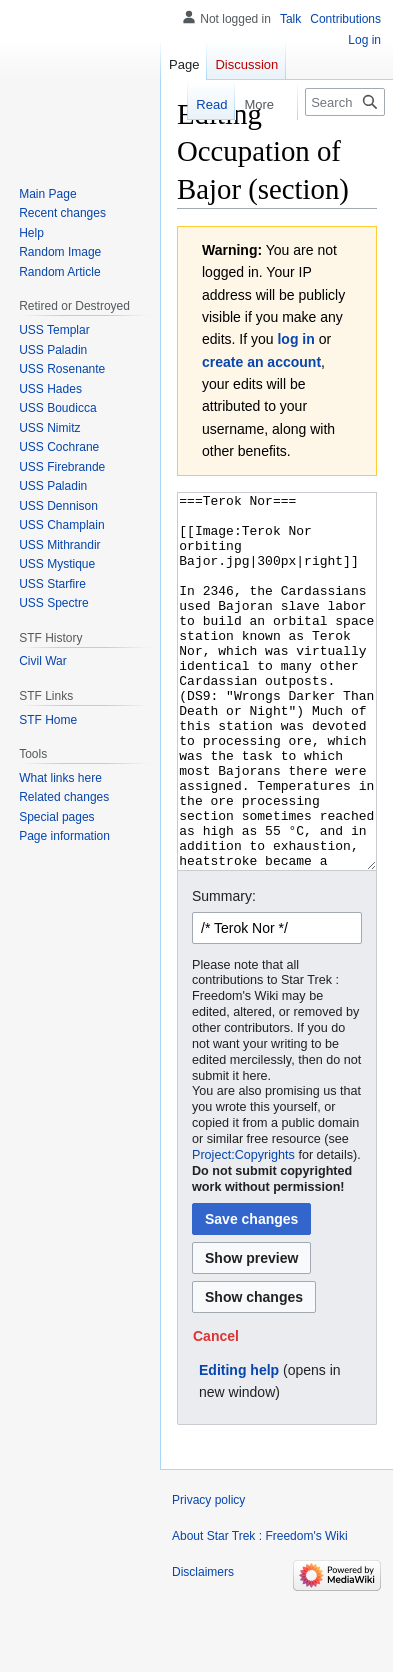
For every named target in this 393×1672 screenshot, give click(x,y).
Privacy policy (208, 1575)
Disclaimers (203, 1647)
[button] (216, 1411)
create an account (261, 362)
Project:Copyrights (243, 1230)
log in (295, 339)
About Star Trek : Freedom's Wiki (260, 1611)
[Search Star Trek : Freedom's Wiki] (345, 102)
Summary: (224, 971)
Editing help (239, 1445)
